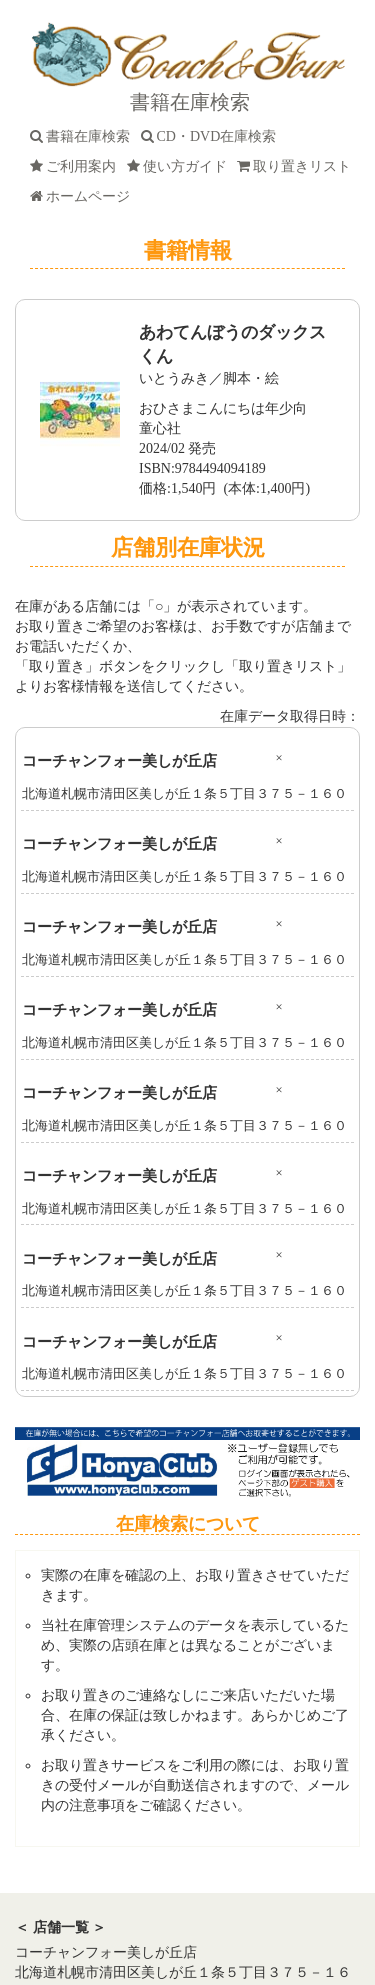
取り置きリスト (297, 166)
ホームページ (83, 196)
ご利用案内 (76, 166)
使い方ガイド (180, 166)
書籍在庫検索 (83, 136)
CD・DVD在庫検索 (212, 136)
